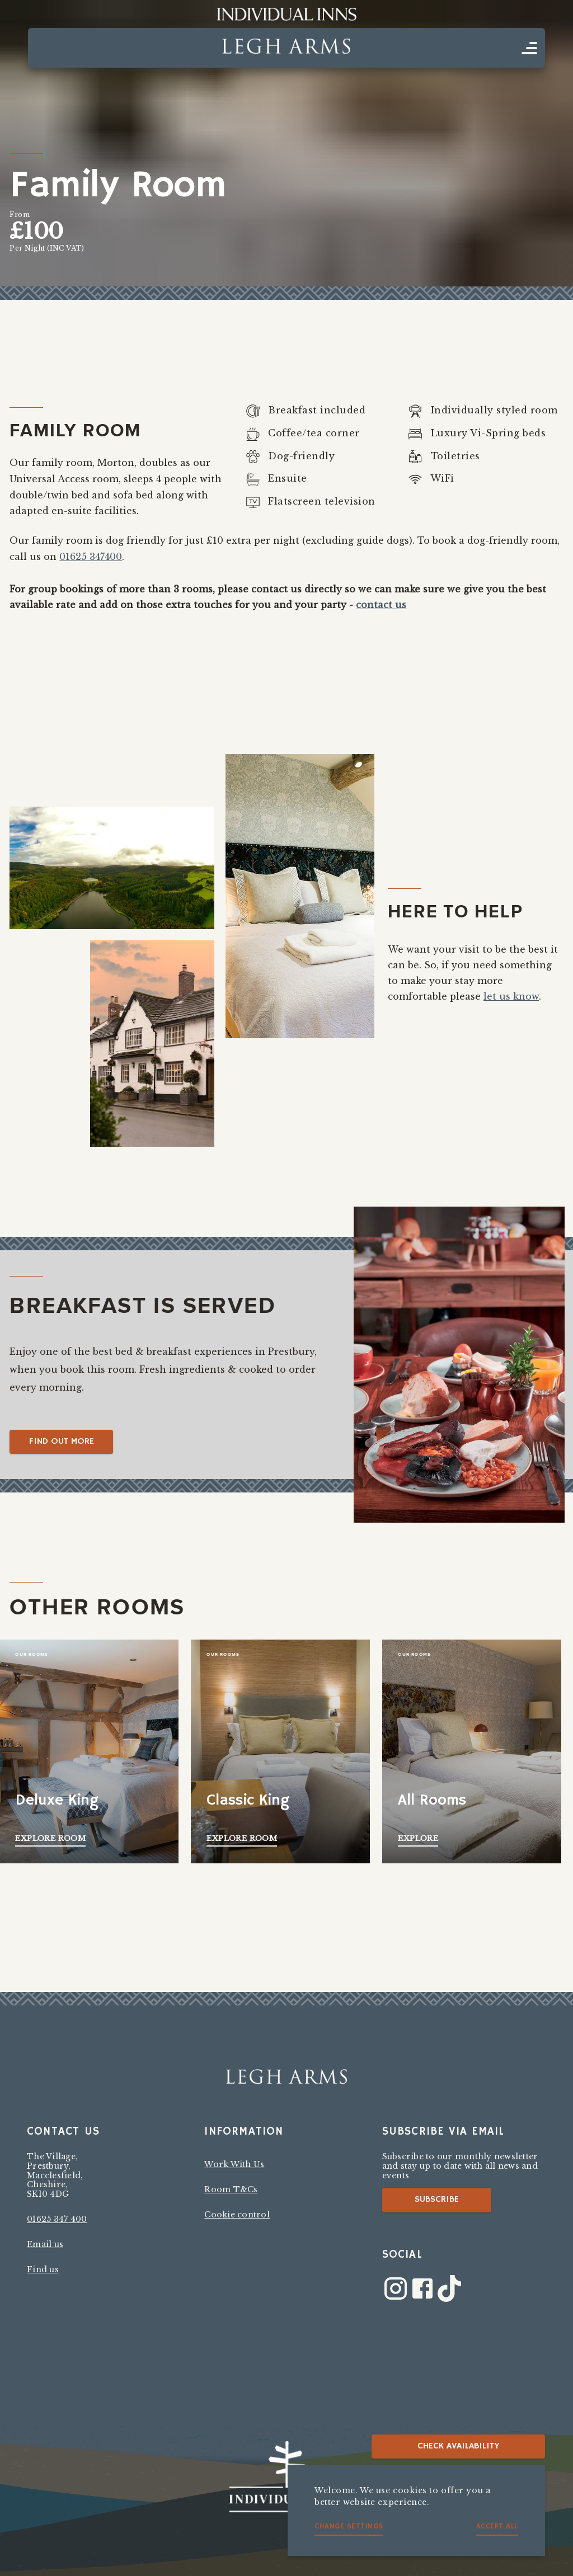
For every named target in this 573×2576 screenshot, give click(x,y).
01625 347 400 (57, 2219)
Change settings (348, 2526)
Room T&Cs (230, 2189)
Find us (43, 2269)
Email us (45, 2244)
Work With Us (234, 2164)
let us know (511, 996)
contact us (381, 604)
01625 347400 (90, 556)
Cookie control (237, 2215)
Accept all (497, 2526)
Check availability (458, 2446)
